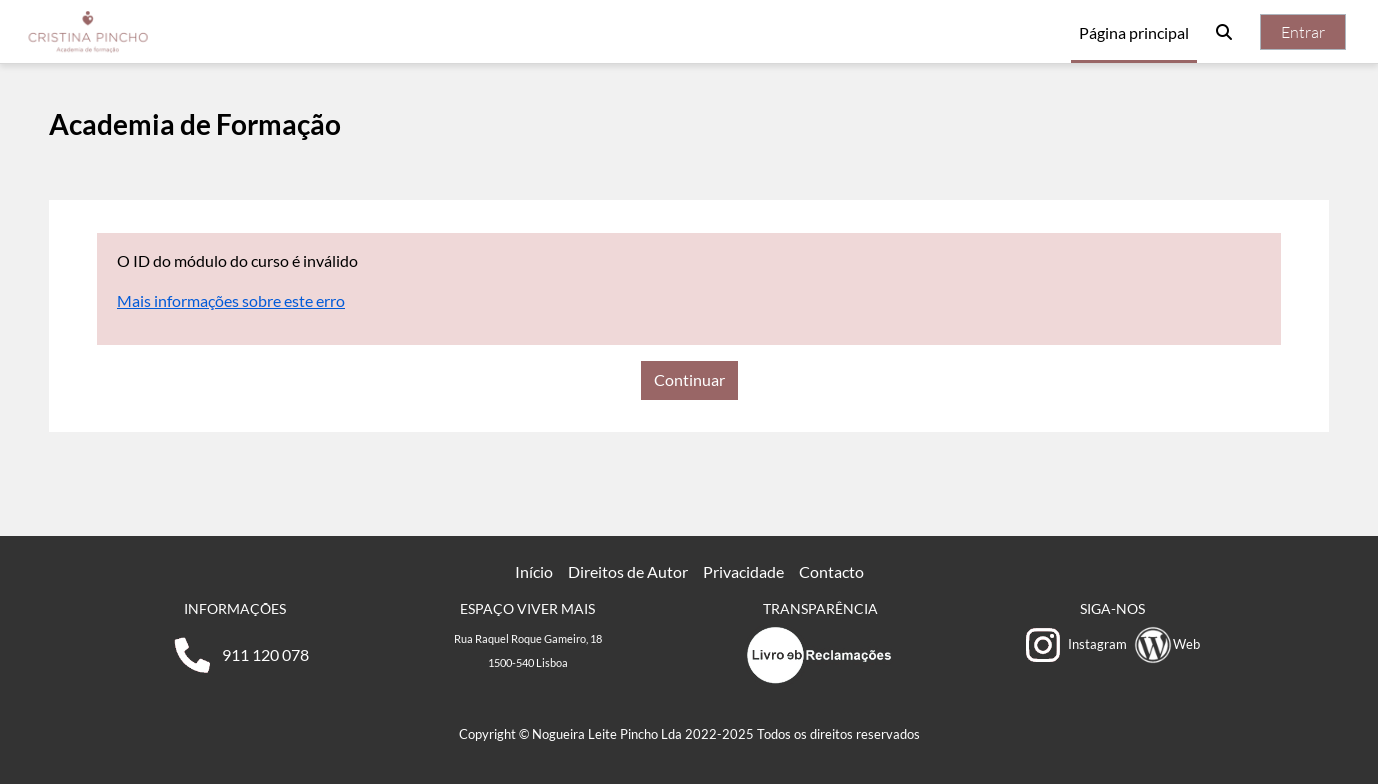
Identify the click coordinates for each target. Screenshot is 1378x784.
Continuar (689, 379)
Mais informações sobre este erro (231, 300)
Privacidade (743, 571)
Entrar (1303, 32)
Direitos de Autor (628, 571)
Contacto (831, 571)
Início (534, 571)
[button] (1224, 32)
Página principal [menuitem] (1134, 32)
